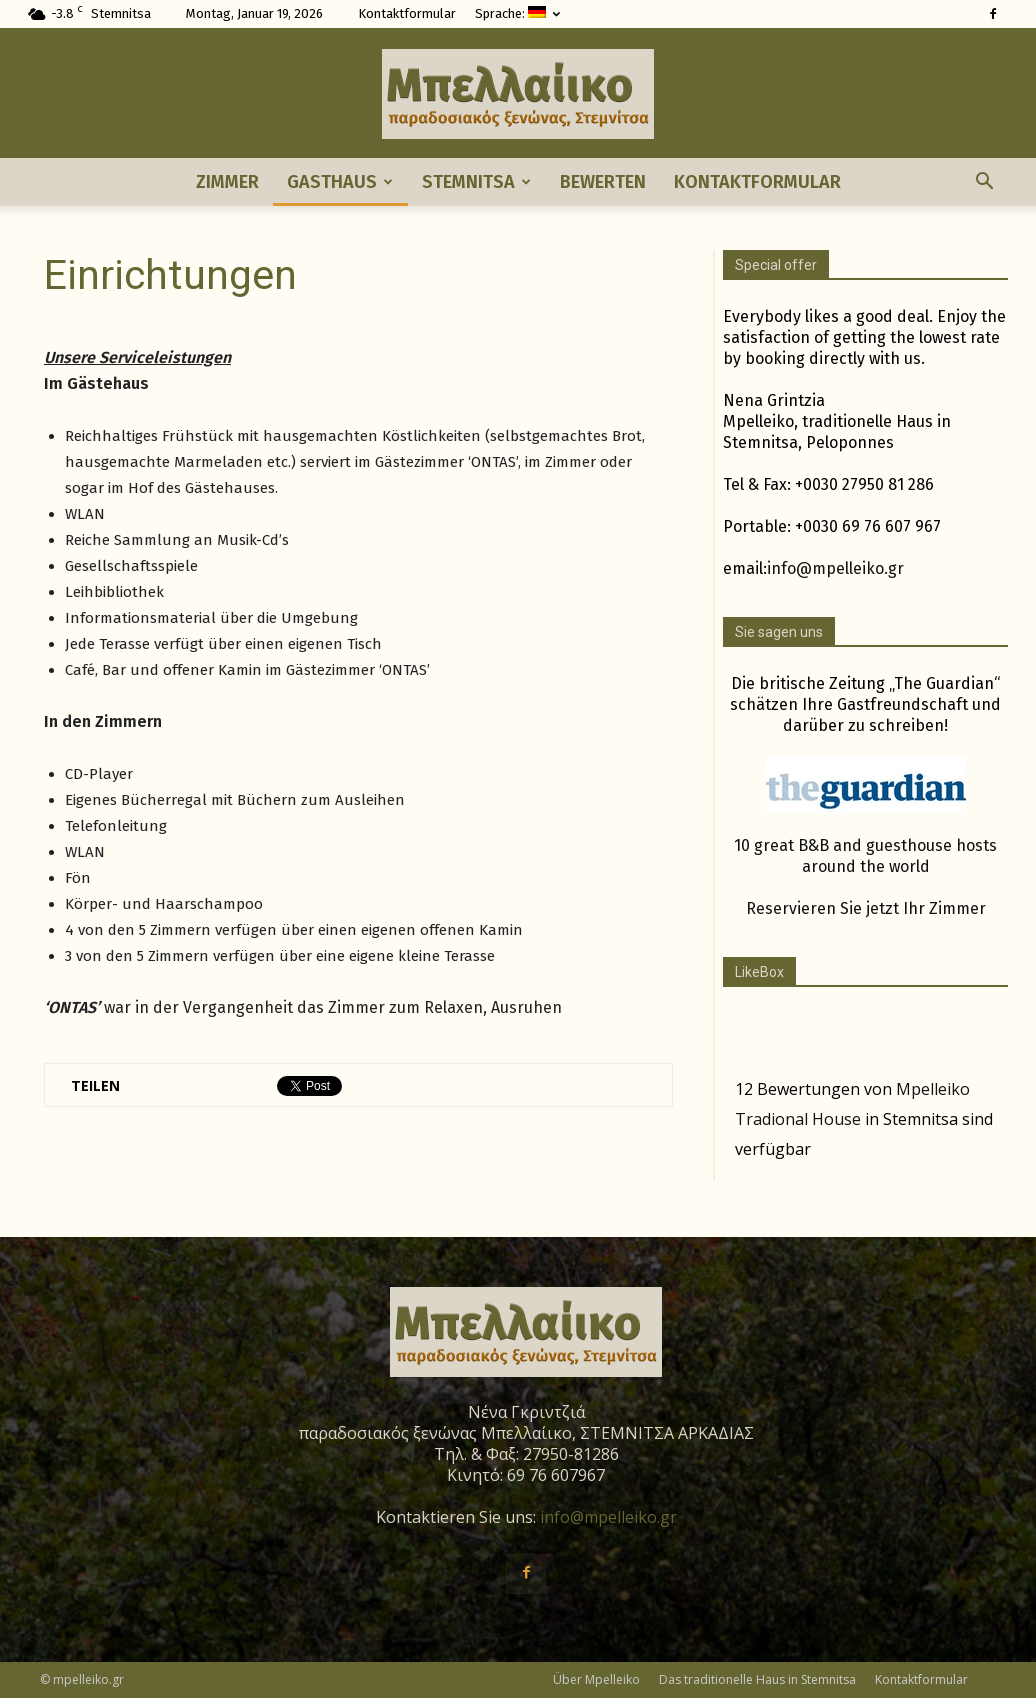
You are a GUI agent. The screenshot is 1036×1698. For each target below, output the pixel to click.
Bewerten (603, 182)
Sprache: (517, 13)
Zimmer (227, 182)
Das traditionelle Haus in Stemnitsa (757, 1679)
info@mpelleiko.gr (835, 568)
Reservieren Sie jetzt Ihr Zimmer (866, 908)
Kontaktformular (407, 13)
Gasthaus (340, 182)
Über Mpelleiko (596, 1679)
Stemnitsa (476, 182)
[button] (984, 182)
